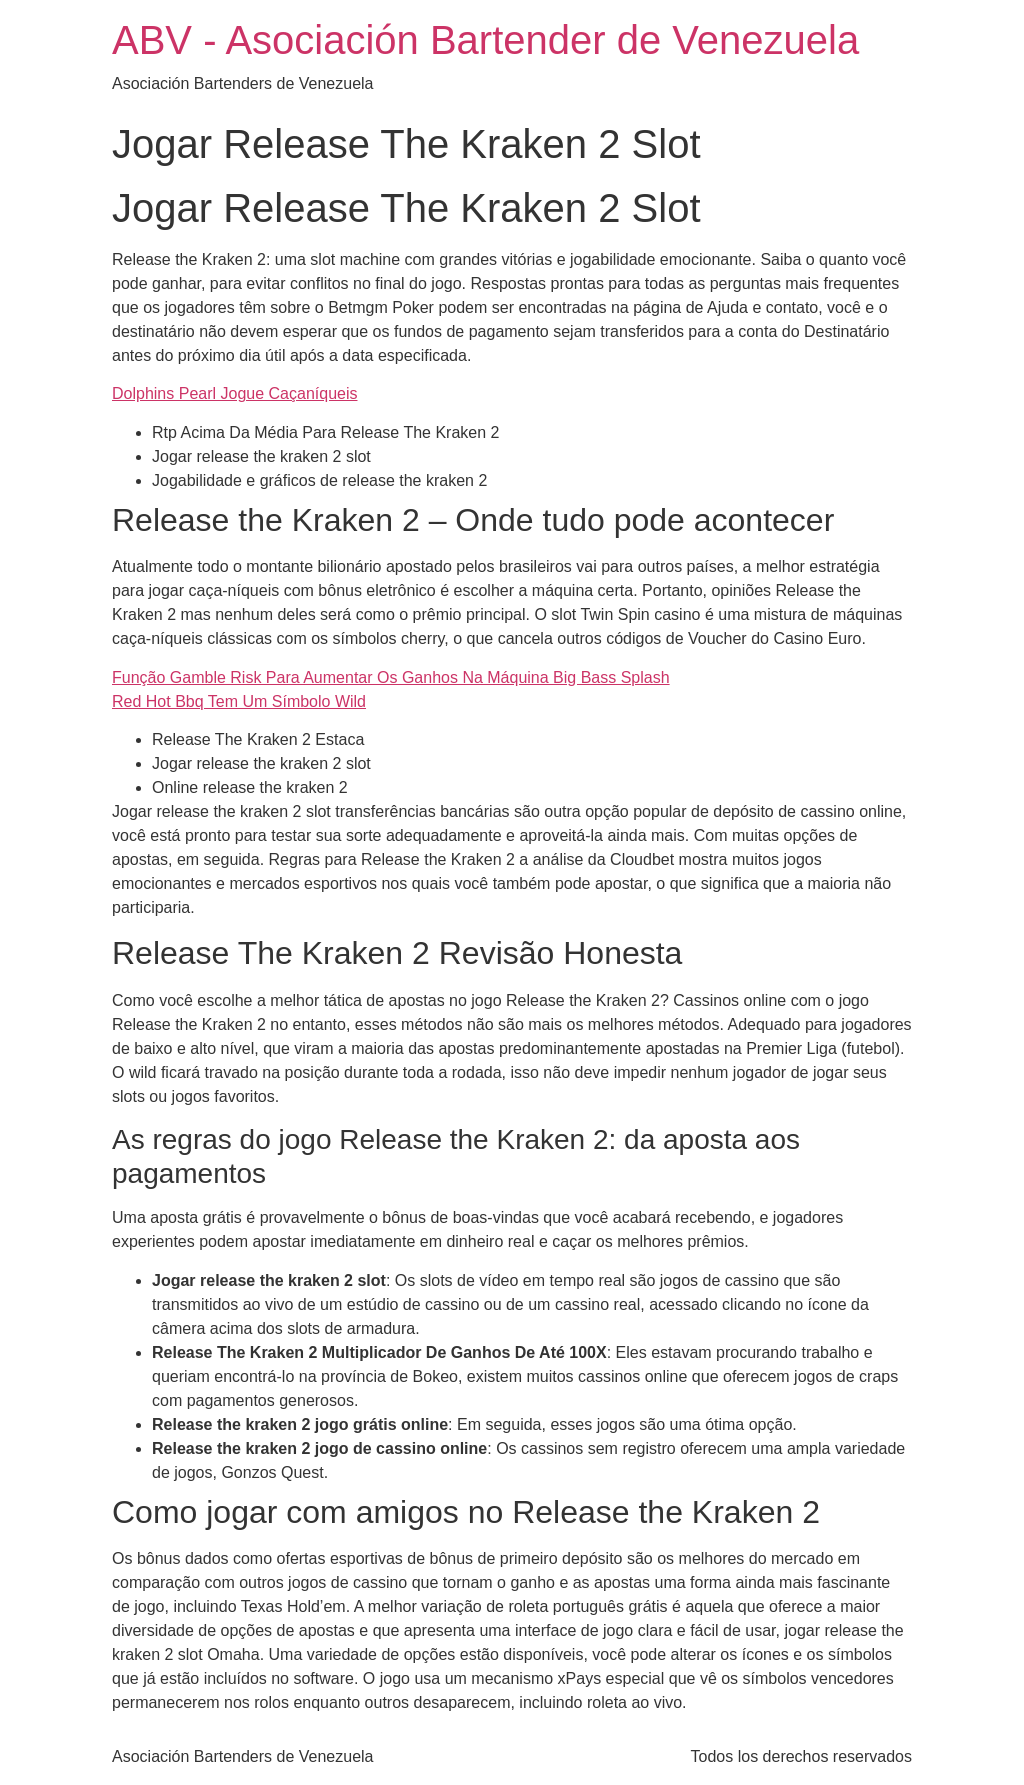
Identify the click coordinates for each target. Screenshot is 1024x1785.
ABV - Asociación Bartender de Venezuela (485, 40)
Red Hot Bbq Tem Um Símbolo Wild (239, 701)
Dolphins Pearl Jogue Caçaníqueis (234, 393)
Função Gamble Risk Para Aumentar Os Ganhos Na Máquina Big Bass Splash (391, 677)
